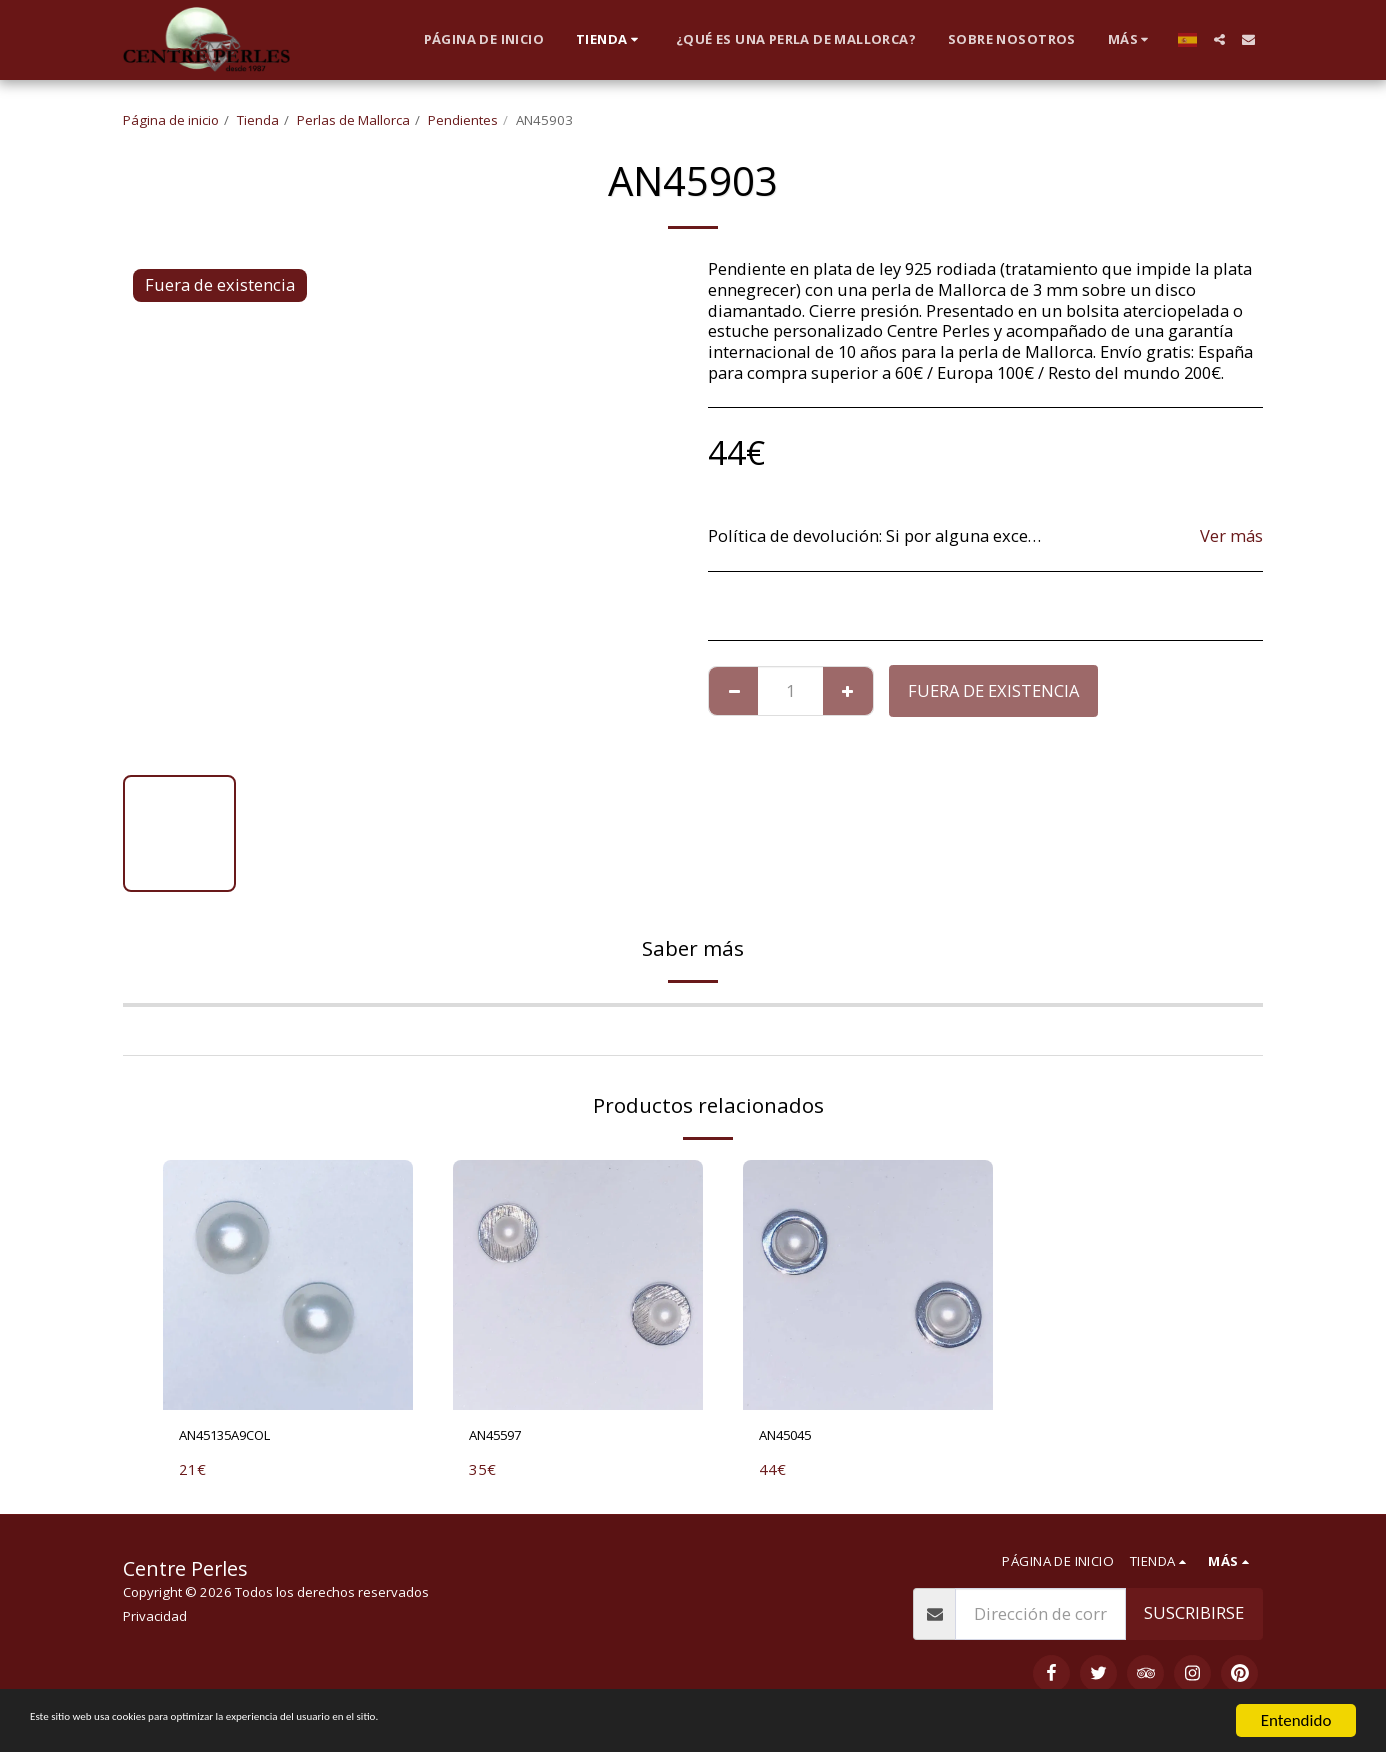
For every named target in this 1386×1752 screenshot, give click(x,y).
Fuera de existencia (993, 690)
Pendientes (463, 120)
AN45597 (503, 1437)
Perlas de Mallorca (353, 120)
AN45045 (793, 1437)
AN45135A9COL (238, 1437)
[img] (288, 1285)
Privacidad (155, 1621)
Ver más (1231, 536)
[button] (1219, 39)
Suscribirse (1194, 1617)
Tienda (258, 120)
